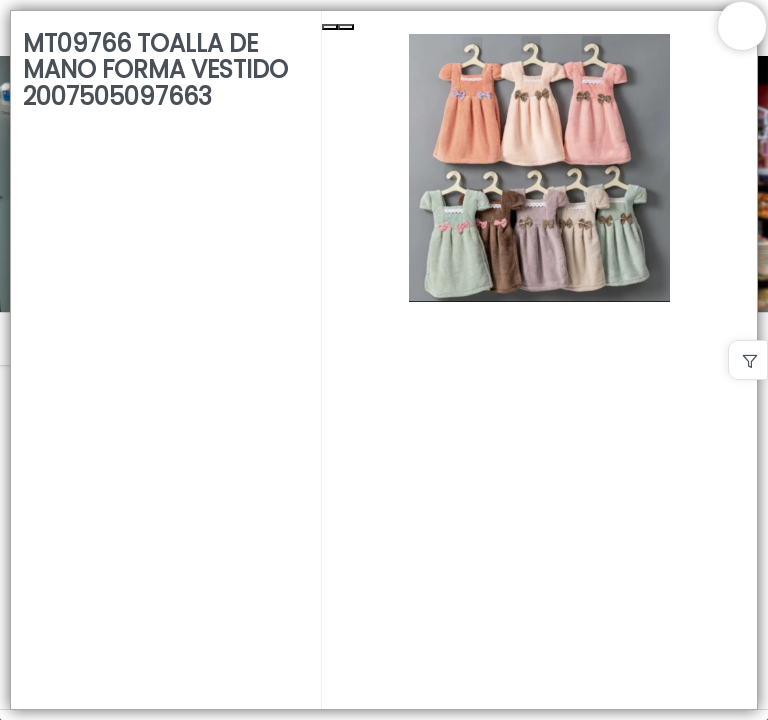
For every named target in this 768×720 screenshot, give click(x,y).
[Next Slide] (346, 27)
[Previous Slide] (330, 27)
